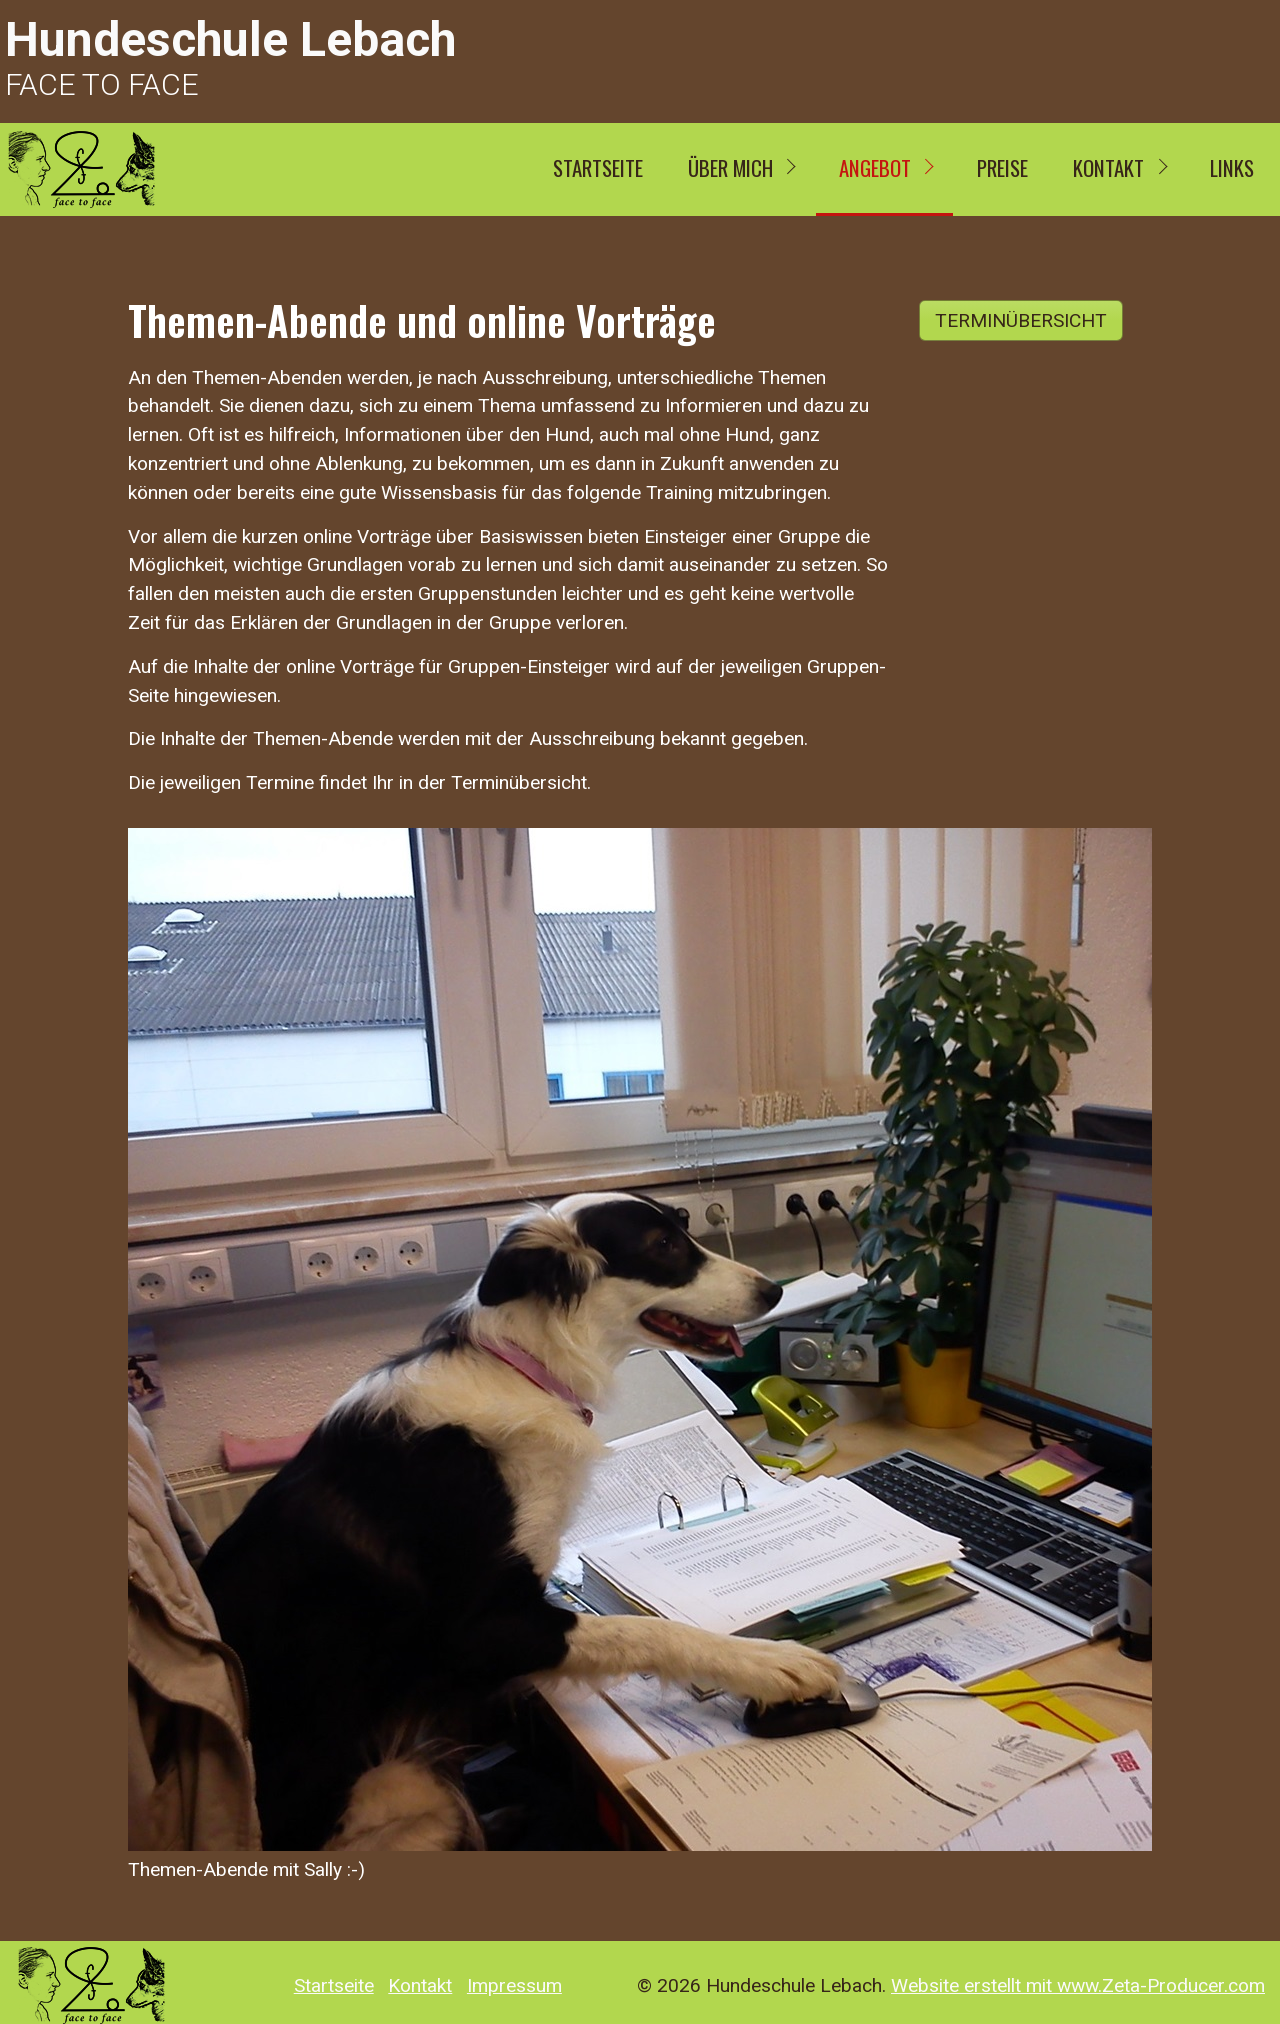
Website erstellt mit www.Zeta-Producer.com (1078, 1985)
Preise (1002, 167)
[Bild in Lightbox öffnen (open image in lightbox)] (640, 1339)
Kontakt (1108, 167)
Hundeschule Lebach (230, 39)
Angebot (875, 167)
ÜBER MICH (730, 167)
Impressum (514, 1986)
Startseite (598, 167)
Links (1232, 167)
